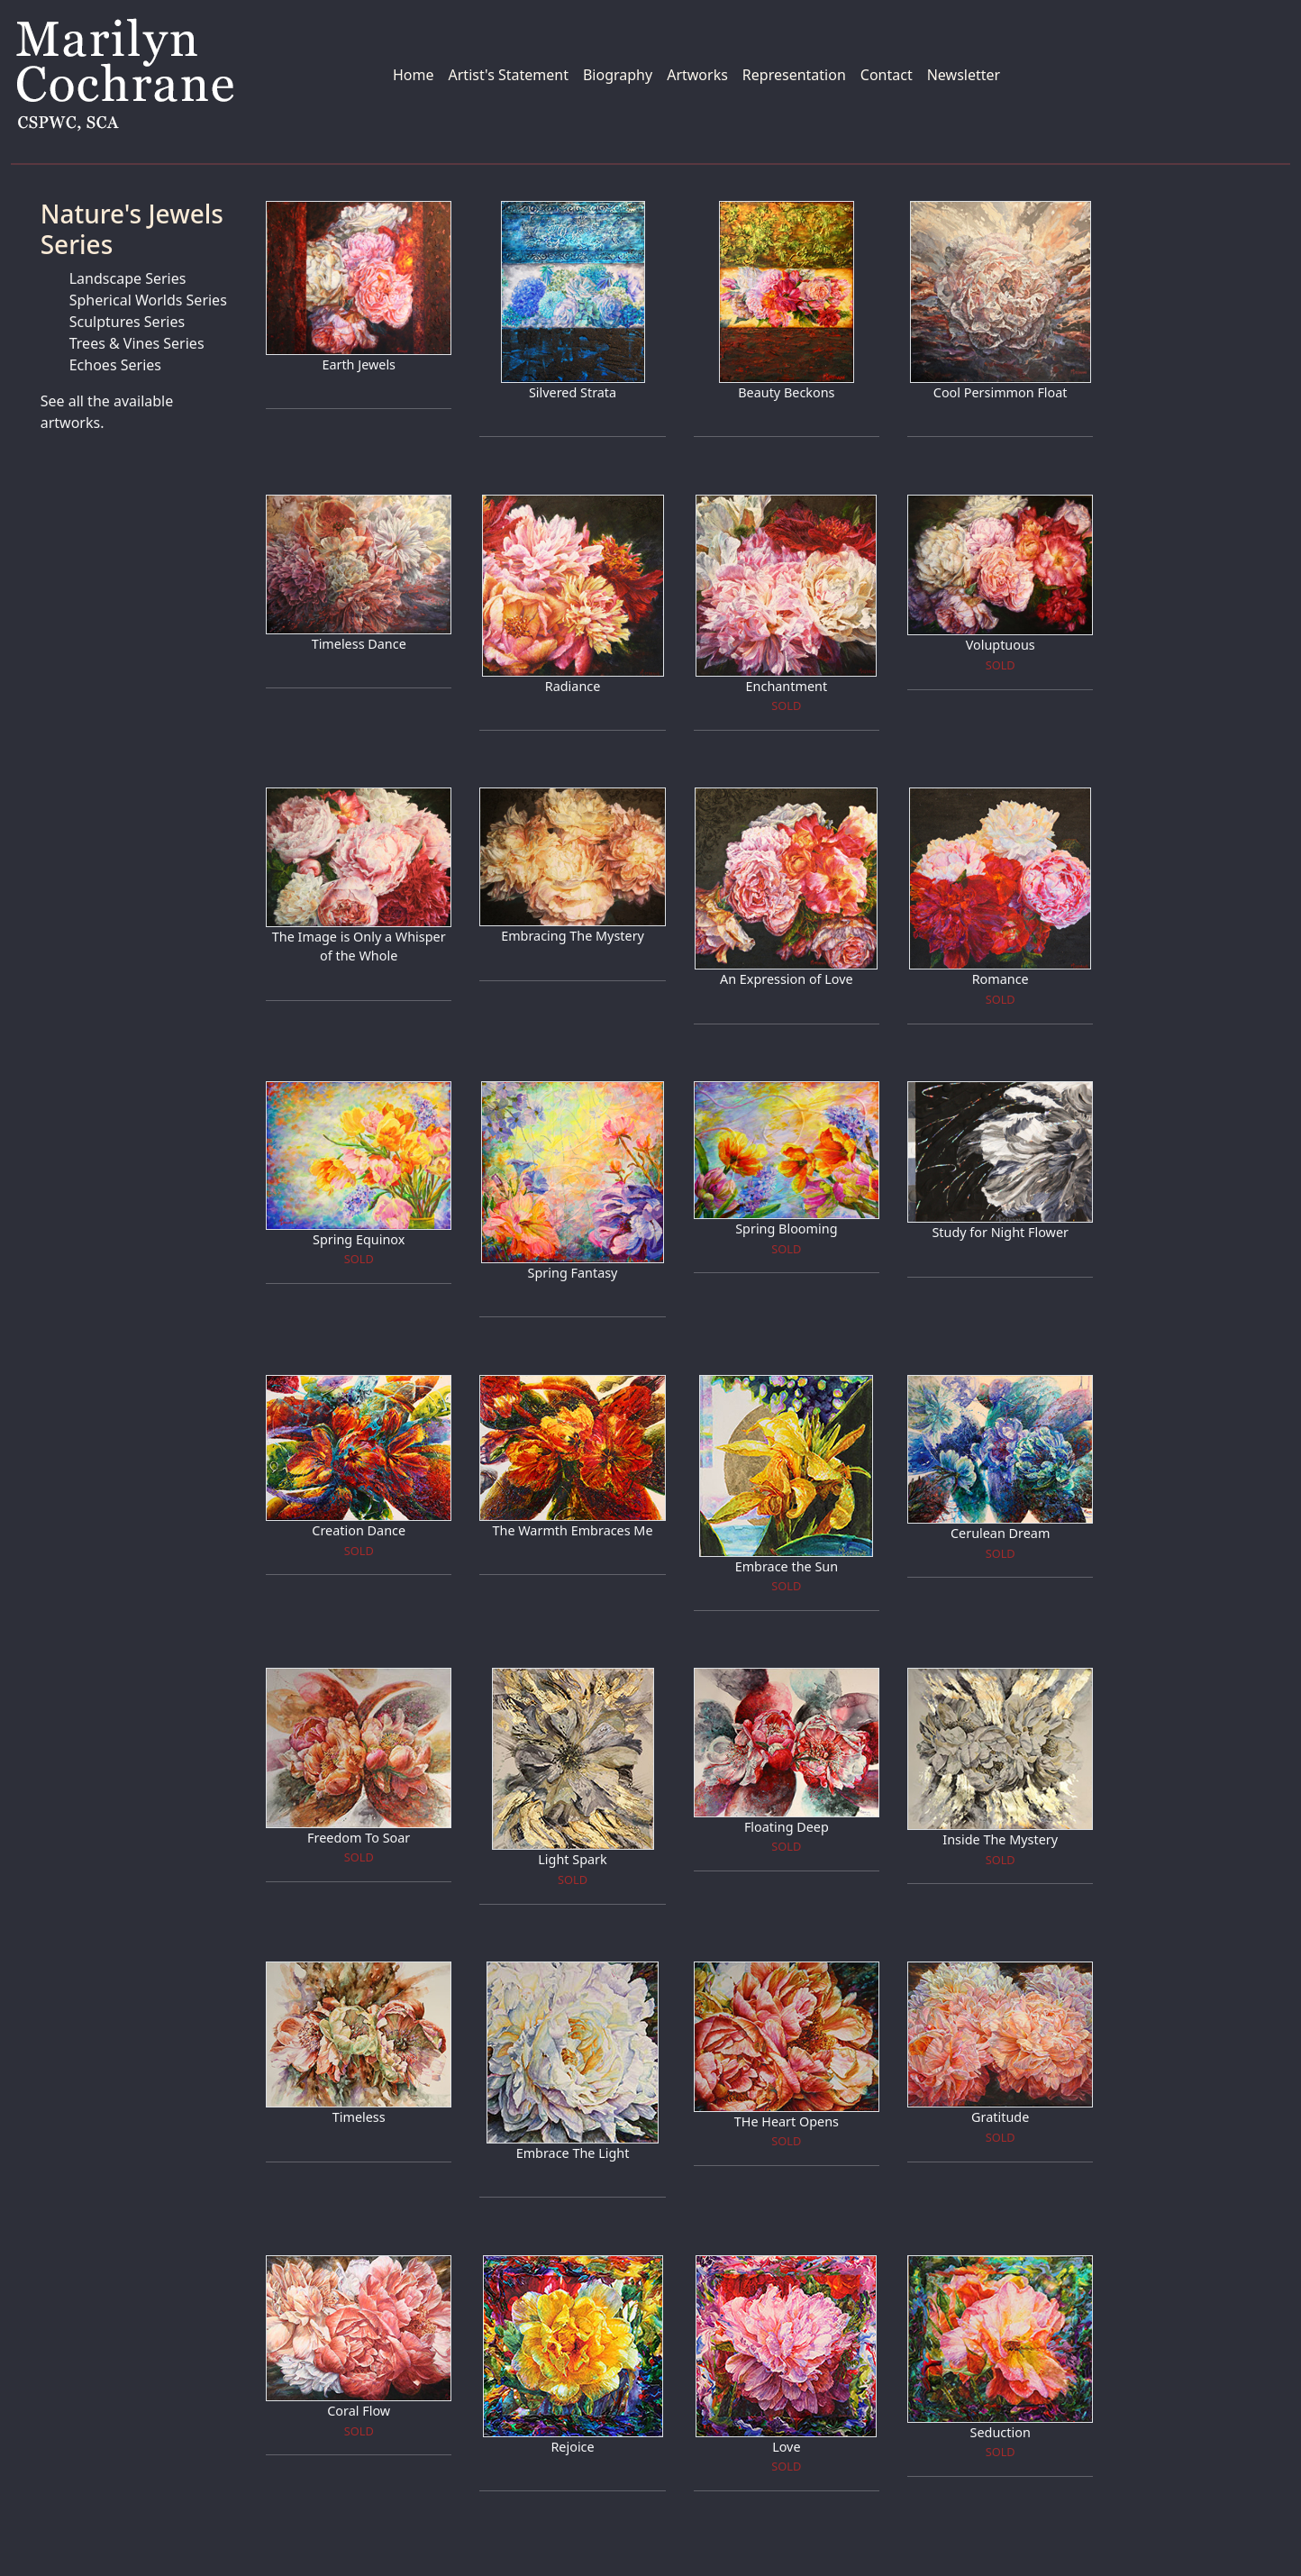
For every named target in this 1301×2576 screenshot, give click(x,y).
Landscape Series (128, 278)
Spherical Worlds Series (148, 300)
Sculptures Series (127, 322)
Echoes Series (115, 365)
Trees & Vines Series (137, 343)
